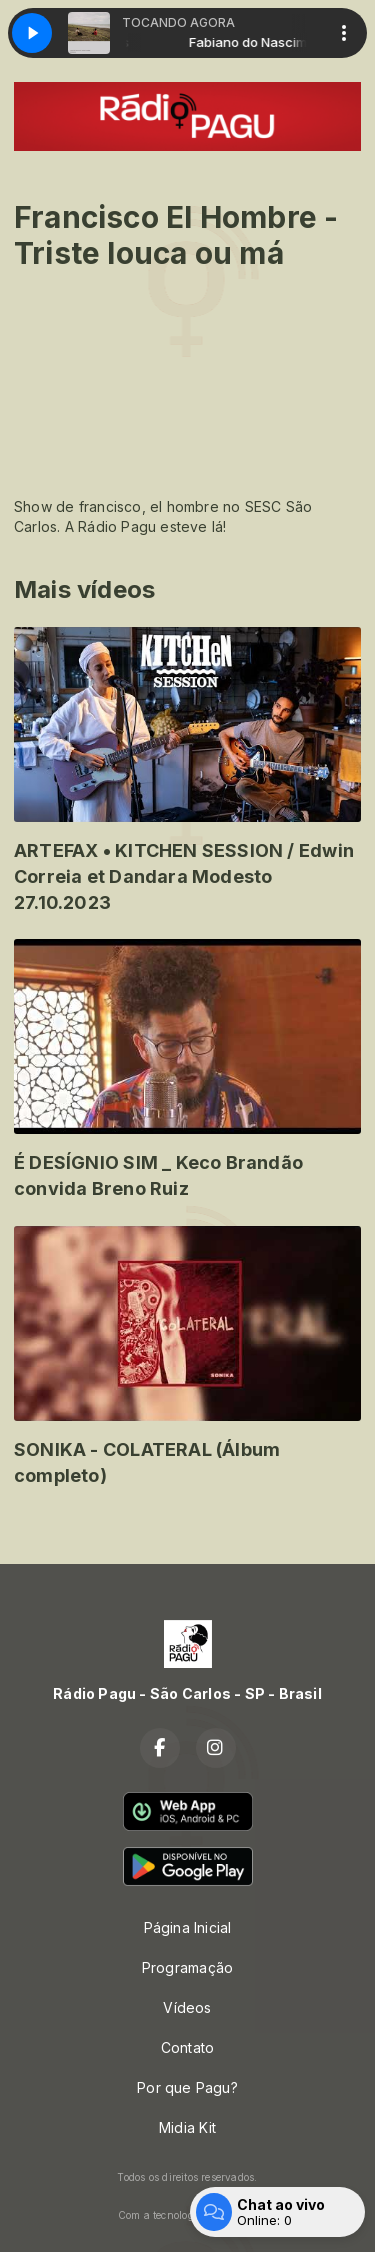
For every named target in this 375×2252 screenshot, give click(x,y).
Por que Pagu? (187, 2087)
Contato (187, 2047)
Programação (187, 1967)
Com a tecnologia (187, 2215)
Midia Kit (187, 2127)
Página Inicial (188, 1927)
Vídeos (187, 2007)
